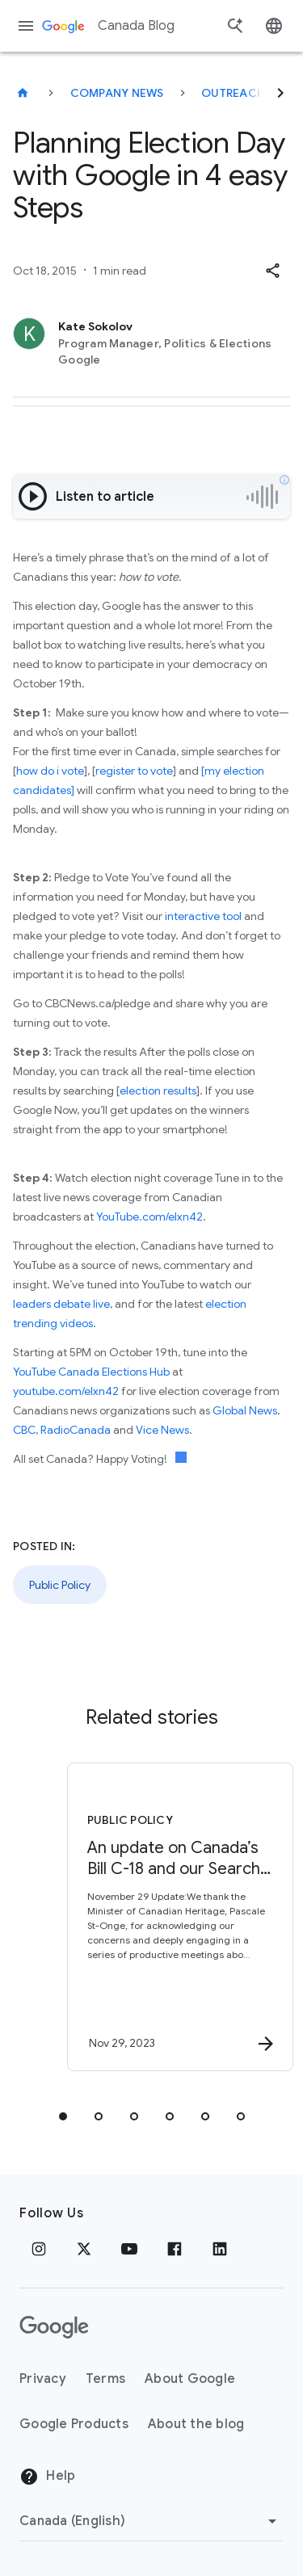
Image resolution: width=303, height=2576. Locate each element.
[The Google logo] (54, 2327)
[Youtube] (129, 2248)
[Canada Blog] (22, 93)
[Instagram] (38, 2248)
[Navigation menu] (26, 26)
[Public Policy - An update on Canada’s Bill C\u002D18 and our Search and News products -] (180, 1916)
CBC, (25, 1429)
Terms (105, 2379)
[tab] (63, 2116)
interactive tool (203, 916)
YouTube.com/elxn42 (149, 1216)
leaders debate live (61, 1303)
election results (158, 1090)
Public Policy (59, 1585)
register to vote (134, 770)
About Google (190, 2379)
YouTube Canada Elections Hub (91, 1371)
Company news (117, 93)
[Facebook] (174, 2248)
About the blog (196, 2424)
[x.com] (84, 2248)
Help (47, 2476)
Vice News (162, 1429)
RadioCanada (75, 1429)
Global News (245, 1410)
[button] (272, 270)
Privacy (42, 2379)
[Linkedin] (219, 2248)
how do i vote (50, 770)
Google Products (73, 2424)
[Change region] (150, 2521)
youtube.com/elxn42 (66, 1391)
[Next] (280, 93)
